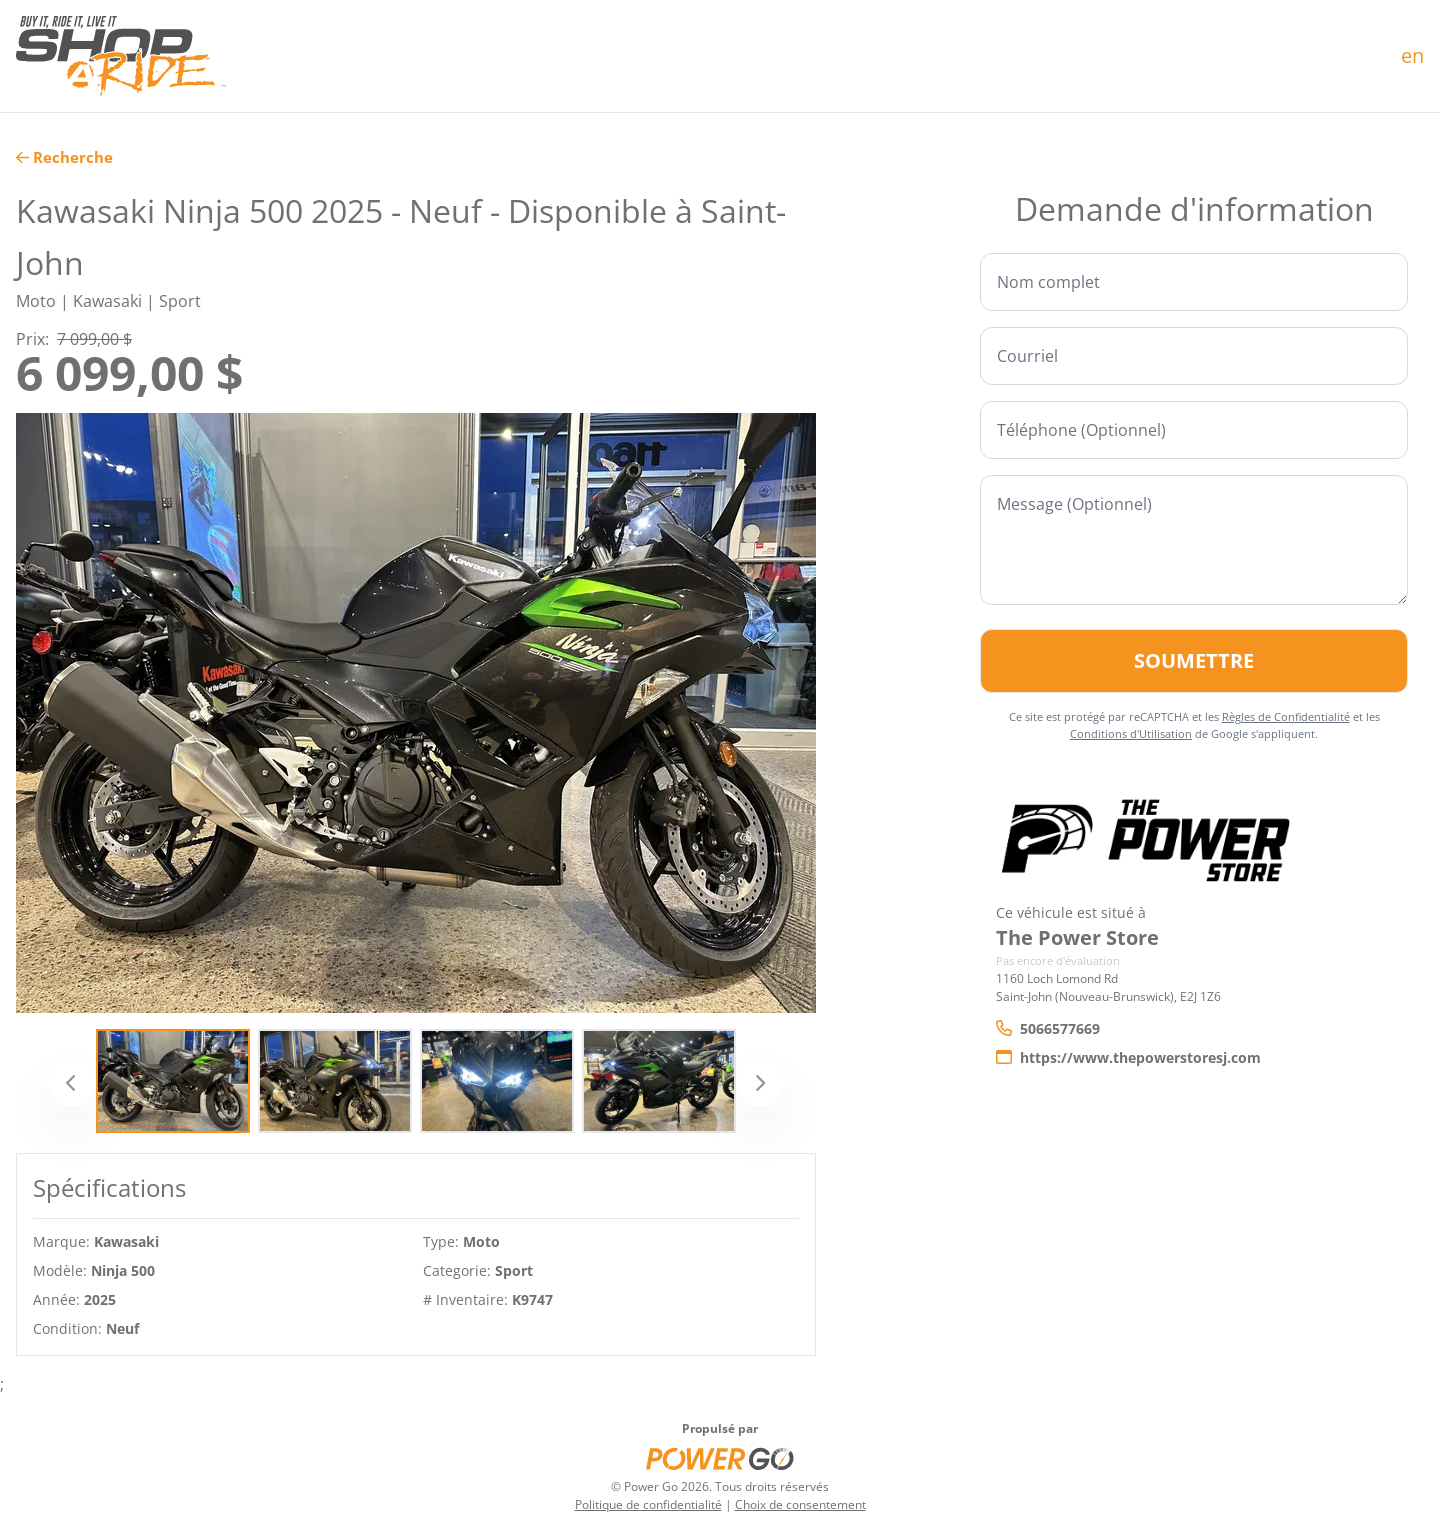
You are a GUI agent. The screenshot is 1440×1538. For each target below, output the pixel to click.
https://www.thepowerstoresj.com (1128, 1057)
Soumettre (1194, 660)
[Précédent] (72, 1083)
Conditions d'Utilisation (1131, 733)
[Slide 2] (335, 1081)
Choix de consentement (800, 1504)
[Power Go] (720, 1458)
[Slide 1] (173, 1081)
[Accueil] (121, 56)
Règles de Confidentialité (1286, 716)
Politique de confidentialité (648, 1504)
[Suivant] (760, 1083)
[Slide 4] (659, 1081)
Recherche (64, 157)
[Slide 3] (497, 1081)
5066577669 (1048, 1028)
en (1412, 55)
